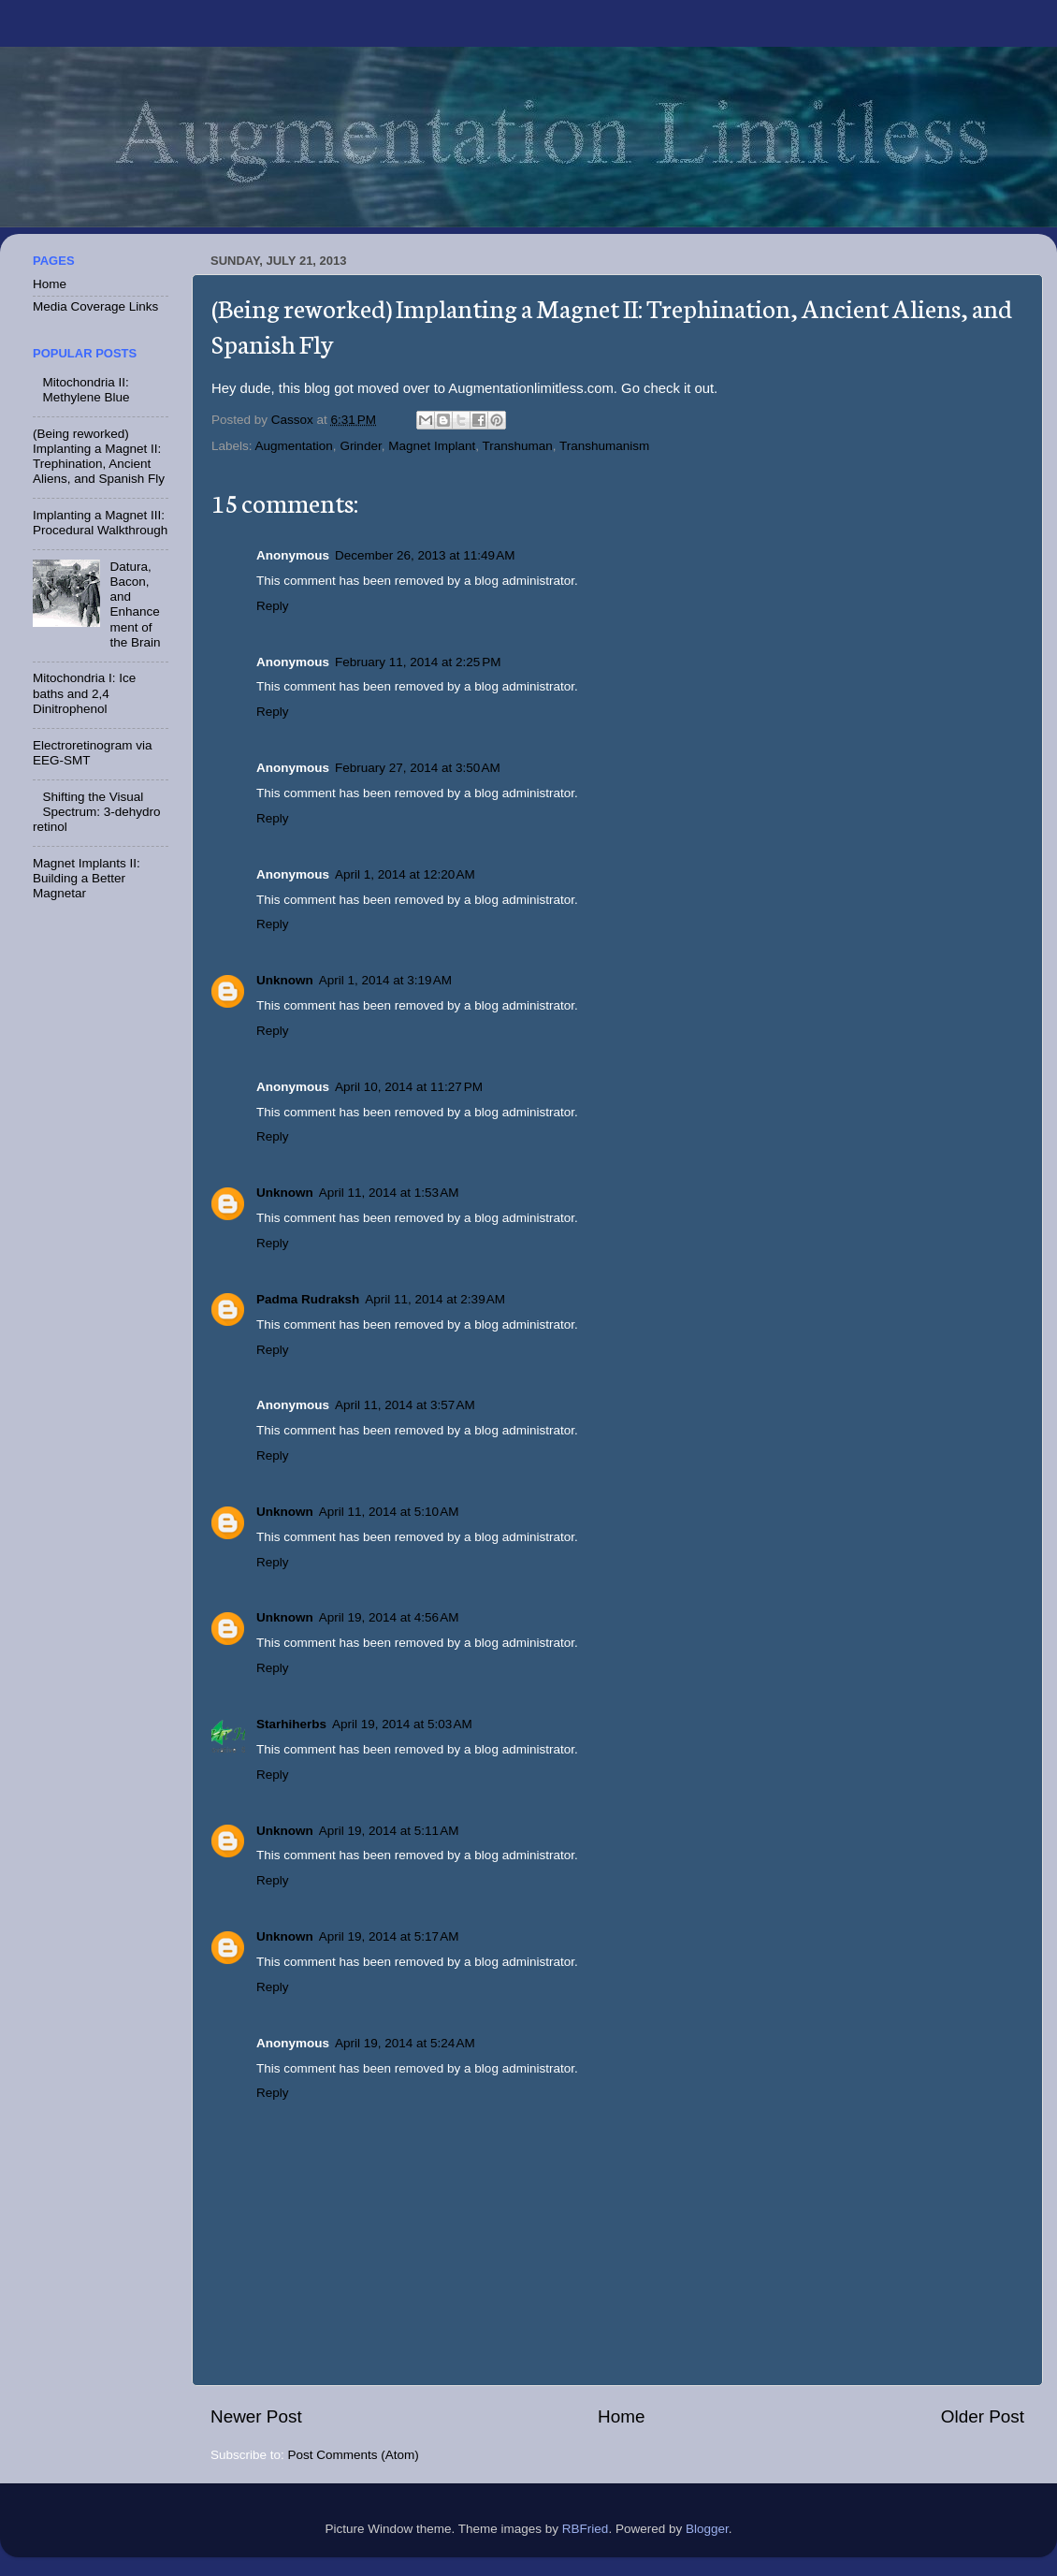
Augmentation (294, 446)
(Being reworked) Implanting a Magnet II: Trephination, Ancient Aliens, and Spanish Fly (99, 457)
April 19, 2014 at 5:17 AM (389, 1936)
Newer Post (256, 2416)
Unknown (284, 980)
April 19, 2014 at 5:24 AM (405, 2043)
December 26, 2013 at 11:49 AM (425, 555)
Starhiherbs (291, 1724)
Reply (272, 606)
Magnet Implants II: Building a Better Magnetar (86, 878)
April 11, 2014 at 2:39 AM (435, 1299)
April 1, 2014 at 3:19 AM (385, 980)
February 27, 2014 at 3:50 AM (417, 768)
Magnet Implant (431, 446)
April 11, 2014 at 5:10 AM (389, 1512)
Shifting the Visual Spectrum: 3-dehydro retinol (96, 812)
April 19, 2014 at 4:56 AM (389, 1617)
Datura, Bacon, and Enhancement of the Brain (134, 604)
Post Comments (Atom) (353, 2455)
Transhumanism (604, 446)
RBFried (585, 2529)
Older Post (982, 2416)
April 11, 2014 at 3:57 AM (405, 1405)
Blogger (707, 2529)
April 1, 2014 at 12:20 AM (405, 874)
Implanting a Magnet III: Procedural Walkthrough (100, 522)
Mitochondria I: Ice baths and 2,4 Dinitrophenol (84, 693)
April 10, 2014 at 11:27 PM (409, 1087)
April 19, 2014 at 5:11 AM (389, 1831)
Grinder (360, 446)
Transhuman (518, 446)
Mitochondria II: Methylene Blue (85, 389)
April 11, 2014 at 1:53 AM (389, 1193)
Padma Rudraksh (307, 1299)
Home (621, 2416)
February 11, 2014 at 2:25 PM (417, 662)
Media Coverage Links (95, 306)
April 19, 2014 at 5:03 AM (402, 1724)
